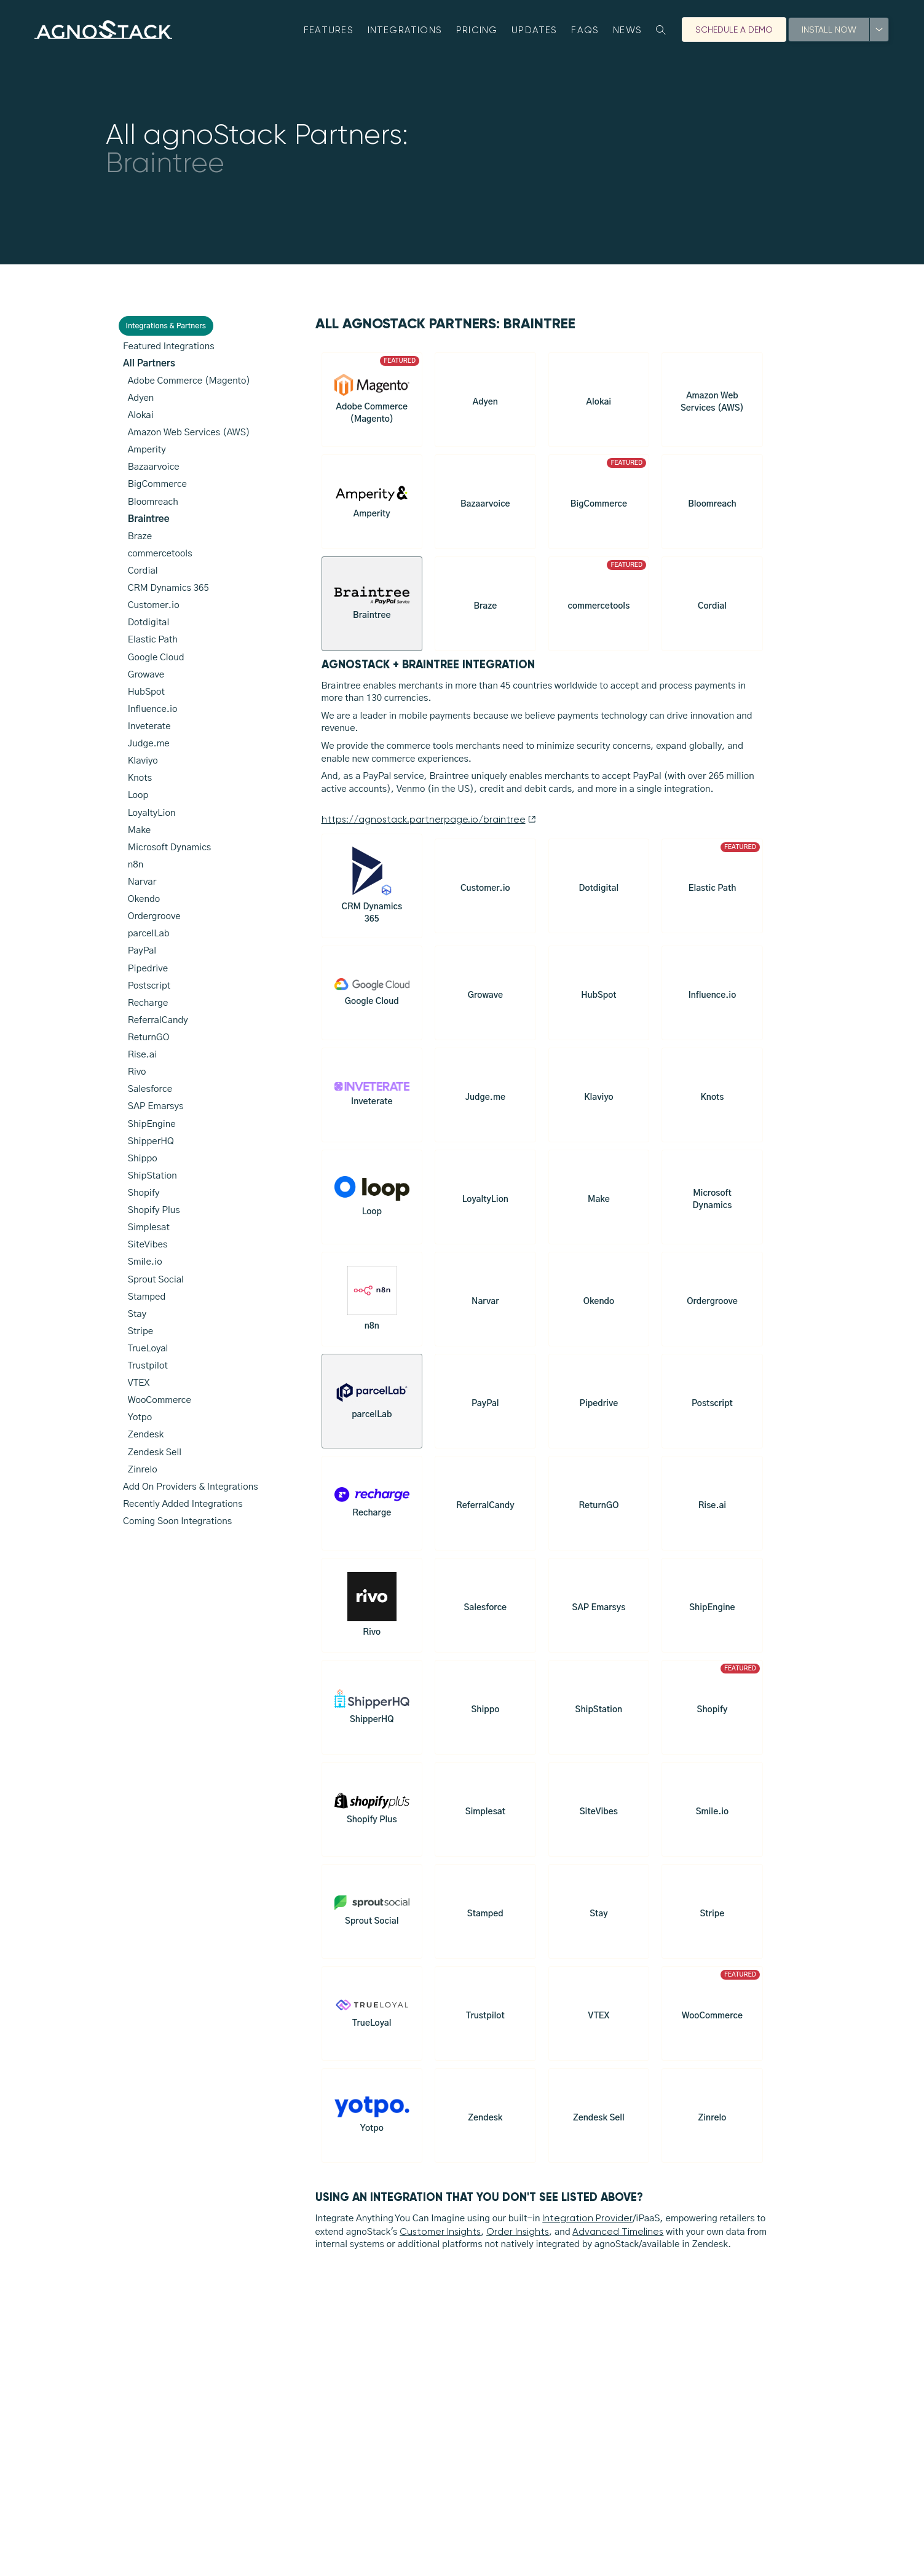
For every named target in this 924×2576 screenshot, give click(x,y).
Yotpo (140, 1417)
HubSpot (146, 692)
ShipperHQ (151, 1141)
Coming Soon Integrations (177, 1521)
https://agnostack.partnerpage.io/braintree (429, 825)
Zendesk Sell (154, 1452)
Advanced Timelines (617, 2237)
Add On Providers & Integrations (190, 1486)
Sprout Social (156, 1279)
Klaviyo (143, 760)
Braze (140, 536)
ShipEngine (152, 1124)
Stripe (141, 1331)
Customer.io (154, 605)
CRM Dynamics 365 (168, 588)
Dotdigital (149, 622)
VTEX (139, 1383)
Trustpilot (148, 1365)
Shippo (142, 1158)
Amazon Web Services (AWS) (189, 432)
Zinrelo (142, 1469)
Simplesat (149, 1227)
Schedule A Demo (734, 29)
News (627, 30)
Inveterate (149, 726)
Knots (140, 778)
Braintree (149, 519)
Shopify (144, 1193)
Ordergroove (154, 916)
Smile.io (145, 1261)
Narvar (142, 882)
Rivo (137, 1072)
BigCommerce (157, 484)
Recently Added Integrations (182, 1504)
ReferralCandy (158, 1020)
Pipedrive (148, 968)
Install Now (829, 29)
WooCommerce (159, 1400)
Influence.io (153, 709)
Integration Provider (587, 2224)
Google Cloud (156, 657)
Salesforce (150, 1089)
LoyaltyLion (152, 813)
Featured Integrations (169, 346)
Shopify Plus (154, 1210)
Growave (146, 674)
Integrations (405, 30)
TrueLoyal (148, 1348)
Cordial (143, 570)
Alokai (141, 415)
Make (139, 830)
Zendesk (146, 1434)
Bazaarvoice (154, 467)
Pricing (477, 30)
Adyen (141, 398)
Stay (137, 1314)
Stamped (147, 1297)
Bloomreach (153, 502)
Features (328, 30)
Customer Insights (440, 2237)
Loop (138, 795)
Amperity (147, 449)
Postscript (149, 985)
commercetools (160, 553)
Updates (534, 30)
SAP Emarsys (156, 1106)
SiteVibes (148, 1244)
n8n (135, 864)
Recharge (148, 1003)
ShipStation (152, 1175)
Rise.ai (142, 1054)
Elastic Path (153, 639)
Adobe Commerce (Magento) (189, 380)
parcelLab (149, 933)
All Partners (149, 363)
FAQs (585, 30)
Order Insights (517, 2237)
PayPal (142, 950)
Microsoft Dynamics (169, 847)
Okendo (144, 899)
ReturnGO (149, 1037)
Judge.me (149, 743)
